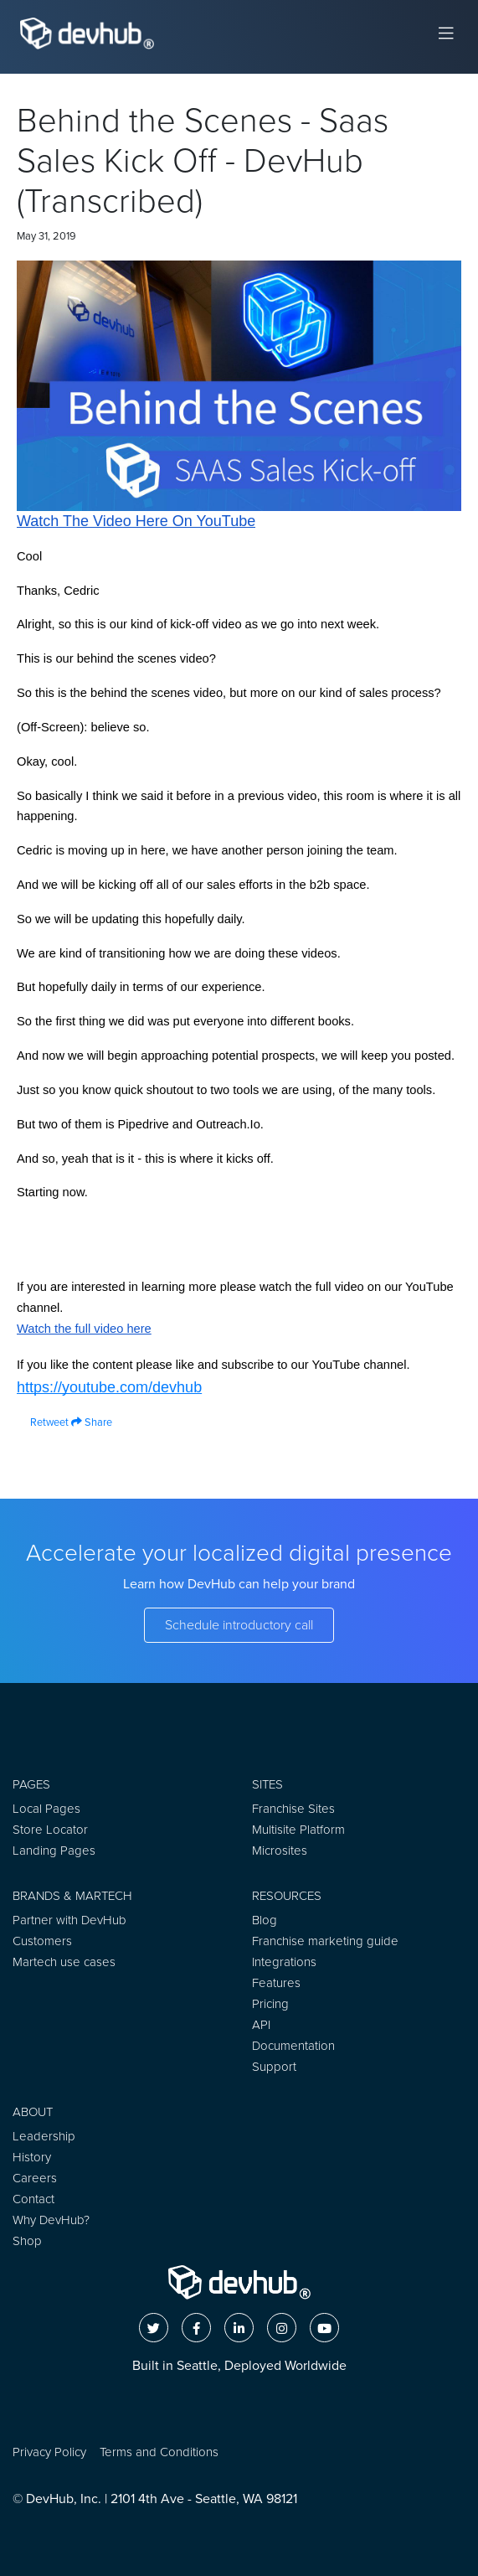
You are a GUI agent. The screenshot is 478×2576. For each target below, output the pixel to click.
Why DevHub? (51, 2220)
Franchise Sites (293, 1808)
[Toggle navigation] (446, 33)
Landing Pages (54, 1850)
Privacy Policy (49, 2452)
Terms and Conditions (159, 2452)
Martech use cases (64, 1962)
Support (274, 2066)
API (261, 2025)
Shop (27, 2241)
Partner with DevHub (69, 1920)
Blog (264, 1920)
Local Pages (46, 1808)
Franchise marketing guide (325, 1941)
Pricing (270, 2004)
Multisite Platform (298, 1829)
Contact (33, 2199)
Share (91, 1422)
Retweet (43, 1422)
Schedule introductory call (239, 1624)
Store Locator (50, 1829)
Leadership (44, 2136)
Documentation (293, 2046)
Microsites (279, 1850)
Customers (42, 1941)
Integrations (284, 1962)
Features (276, 1983)
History (32, 2157)
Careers (35, 2178)
